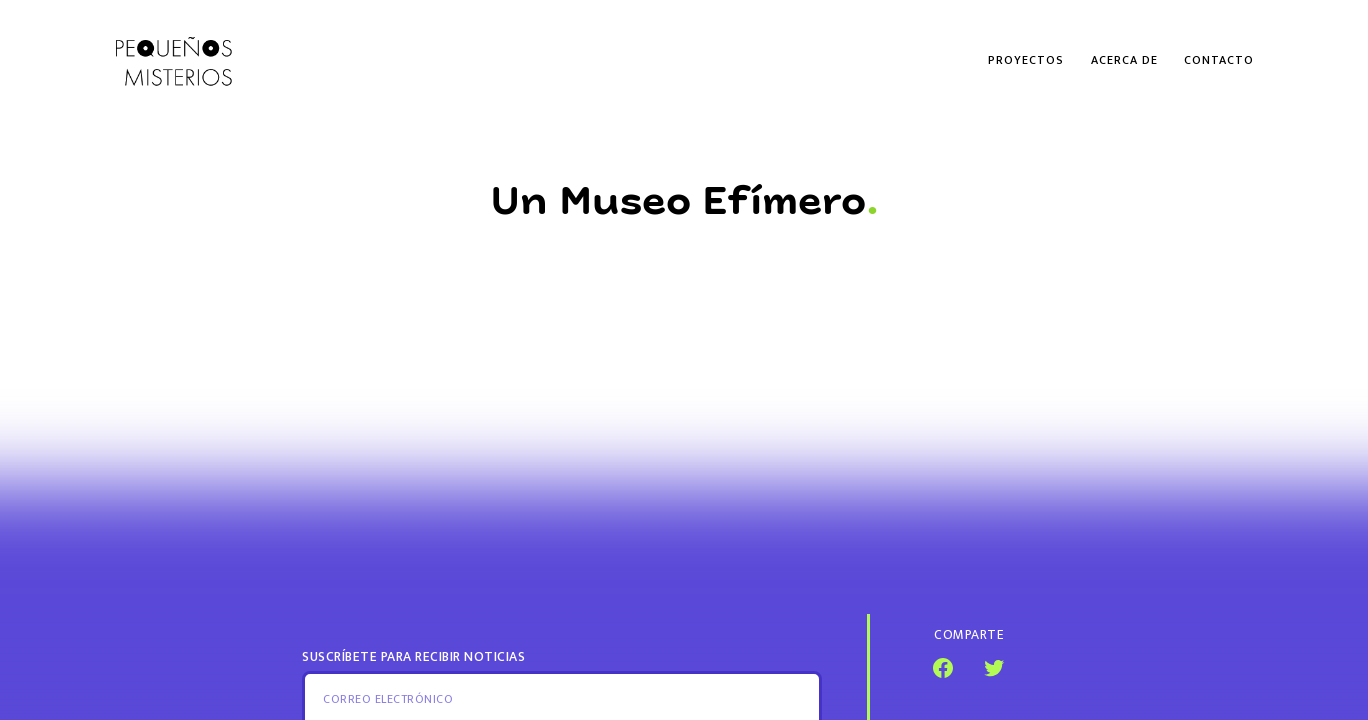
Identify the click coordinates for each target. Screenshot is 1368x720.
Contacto (1219, 60)
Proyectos (1026, 60)
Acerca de (1124, 60)
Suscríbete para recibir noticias (413, 657)
